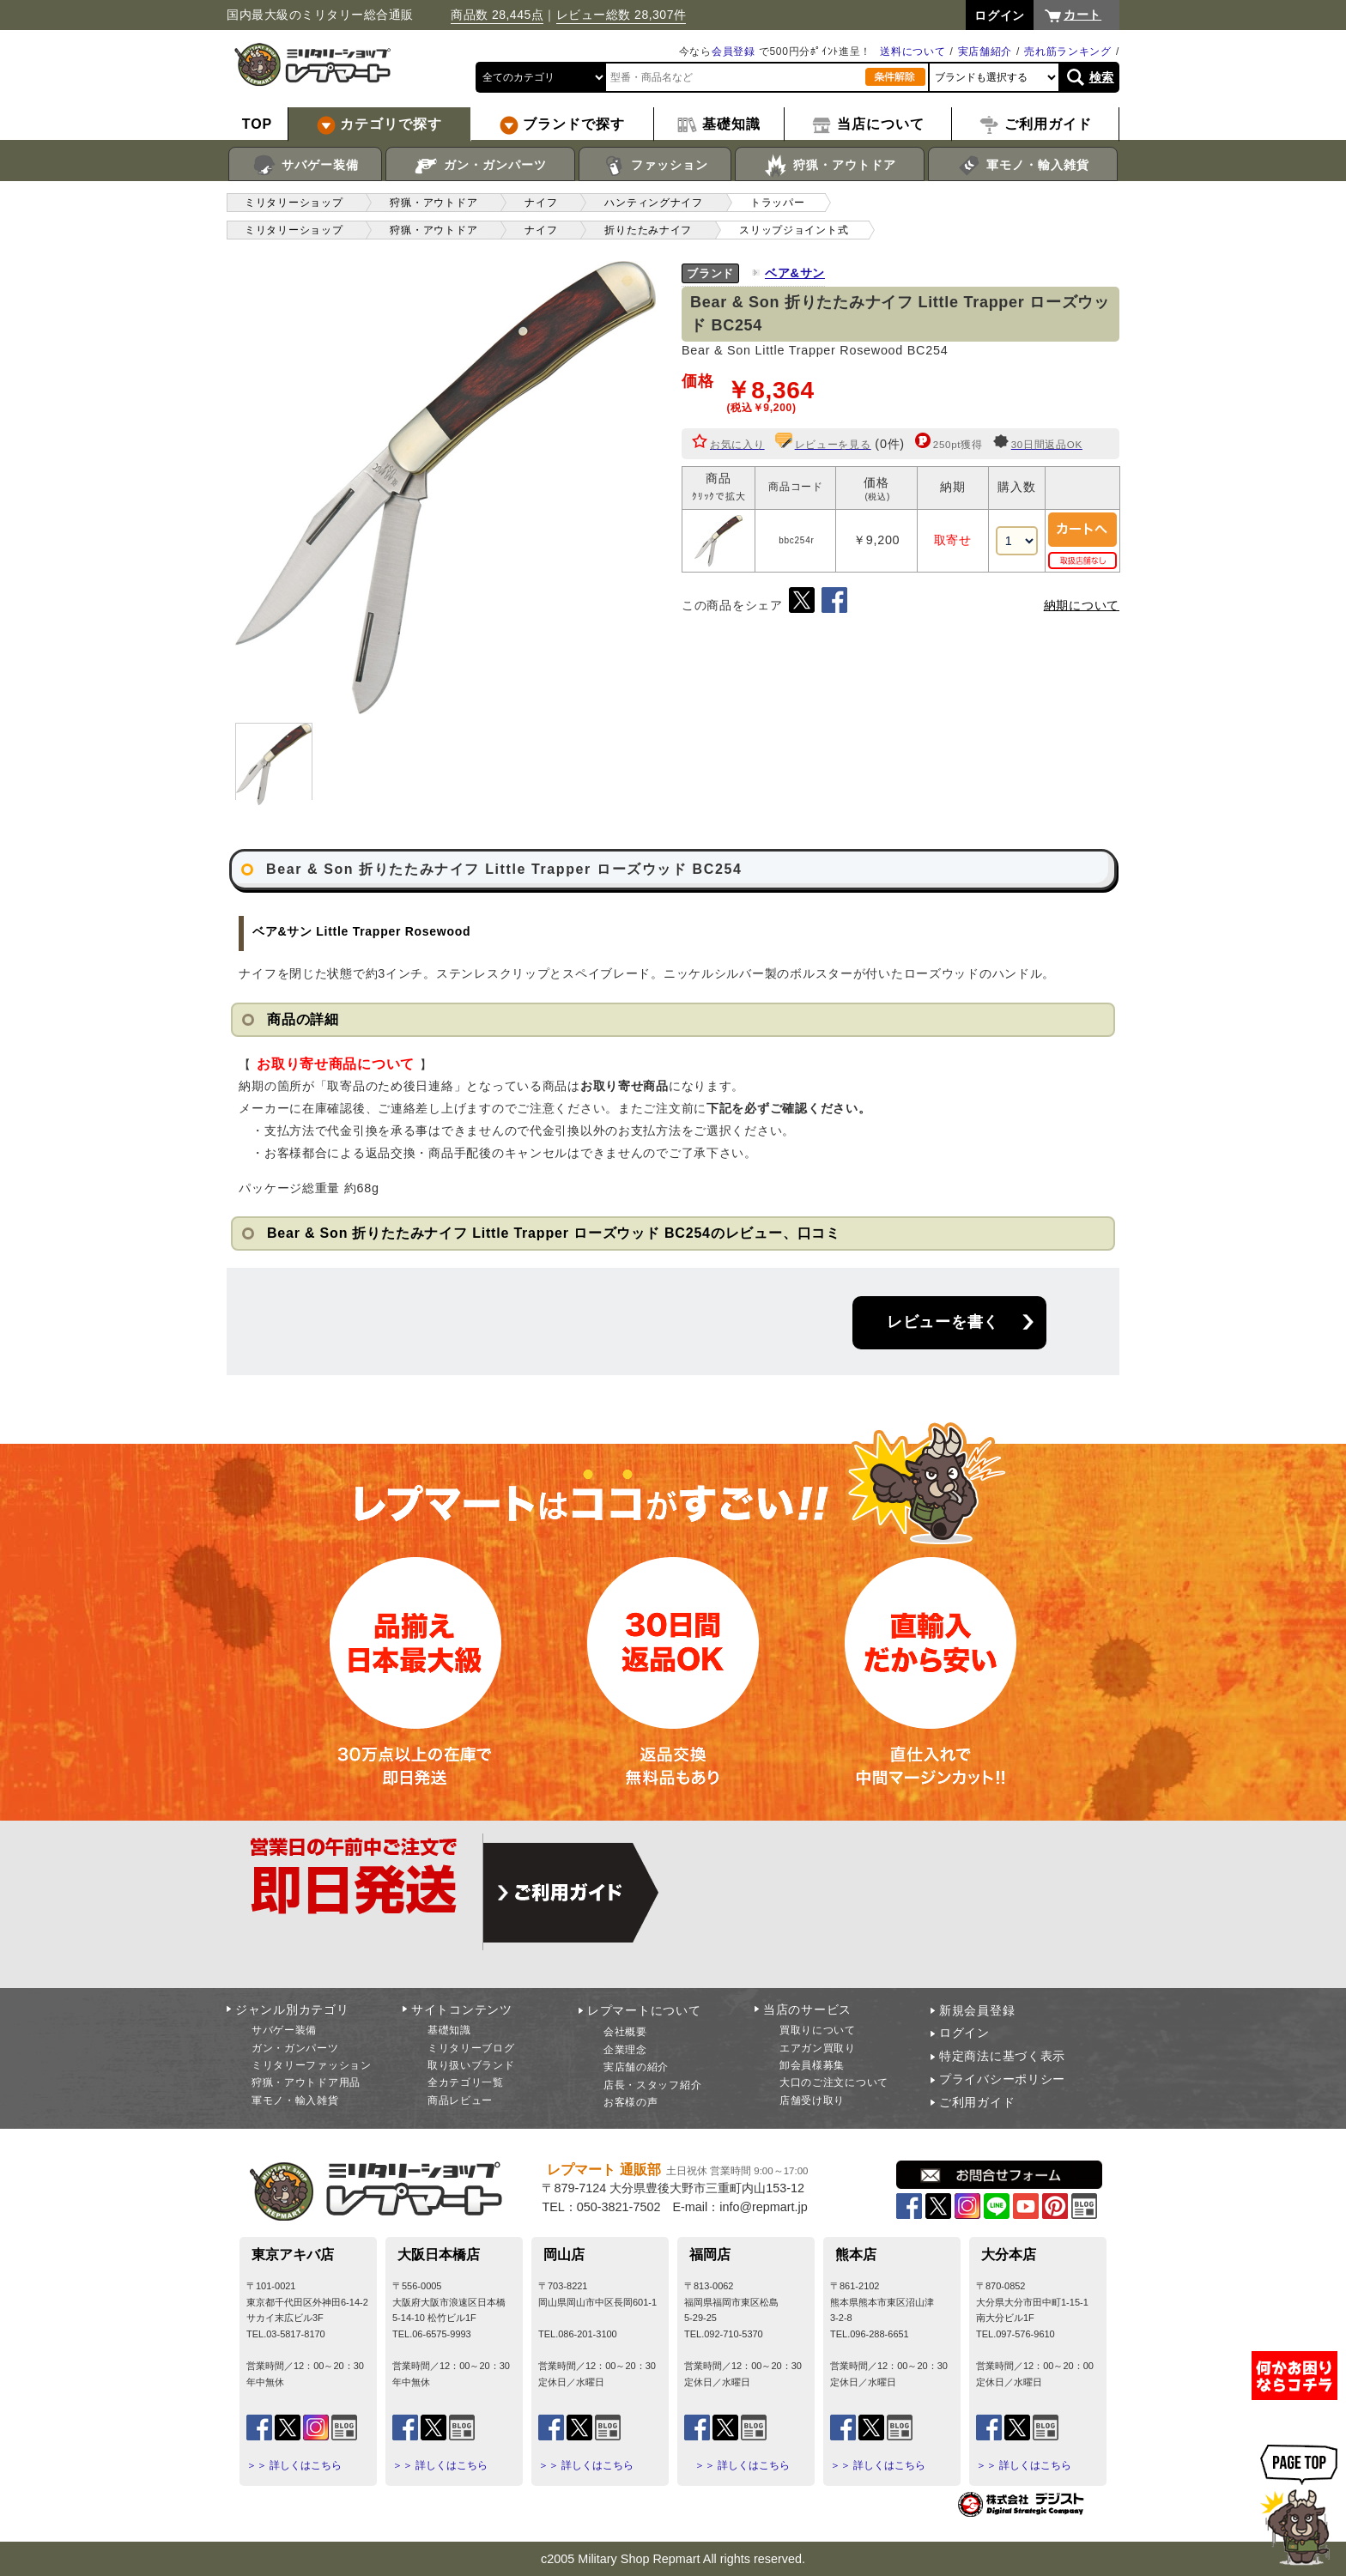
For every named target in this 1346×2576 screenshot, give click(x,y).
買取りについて (817, 2030)
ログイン (964, 2033)
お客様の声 (630, 2102)
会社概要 (625, 2032)
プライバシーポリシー (1002, 2079)
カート (1082, 14)
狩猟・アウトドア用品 (306, 2082)
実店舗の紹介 (636, 2067)
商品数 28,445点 (497, 14)
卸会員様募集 (812, 2065)
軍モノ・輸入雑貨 (1022, 166)
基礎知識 (449, 2030)
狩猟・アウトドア (829, 166)
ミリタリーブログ (471, 2048)
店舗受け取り (812, 2100)
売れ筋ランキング (1068, 51)
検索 (1101, 77)
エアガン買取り (817, 2048)
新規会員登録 (977, 2010)
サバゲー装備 (305, 166)
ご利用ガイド (977, 2102)
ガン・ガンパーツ (480, 166)
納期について (1081, 605)
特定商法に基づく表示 (1002, 2056)
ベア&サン (795, 273)
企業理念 (625, 2050)
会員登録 (733, 51)
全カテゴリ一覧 (465, 2082)
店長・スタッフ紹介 (652, 2085)
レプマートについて (643, 2010)
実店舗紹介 (985, 51)
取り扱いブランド (471, 2065)
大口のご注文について (833, 2082)
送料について (912, 51)
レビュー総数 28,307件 (621, 14)
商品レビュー (460, 2100)
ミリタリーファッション (312, 2065)
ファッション (655, 166)
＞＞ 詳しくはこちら (294, 2465)
